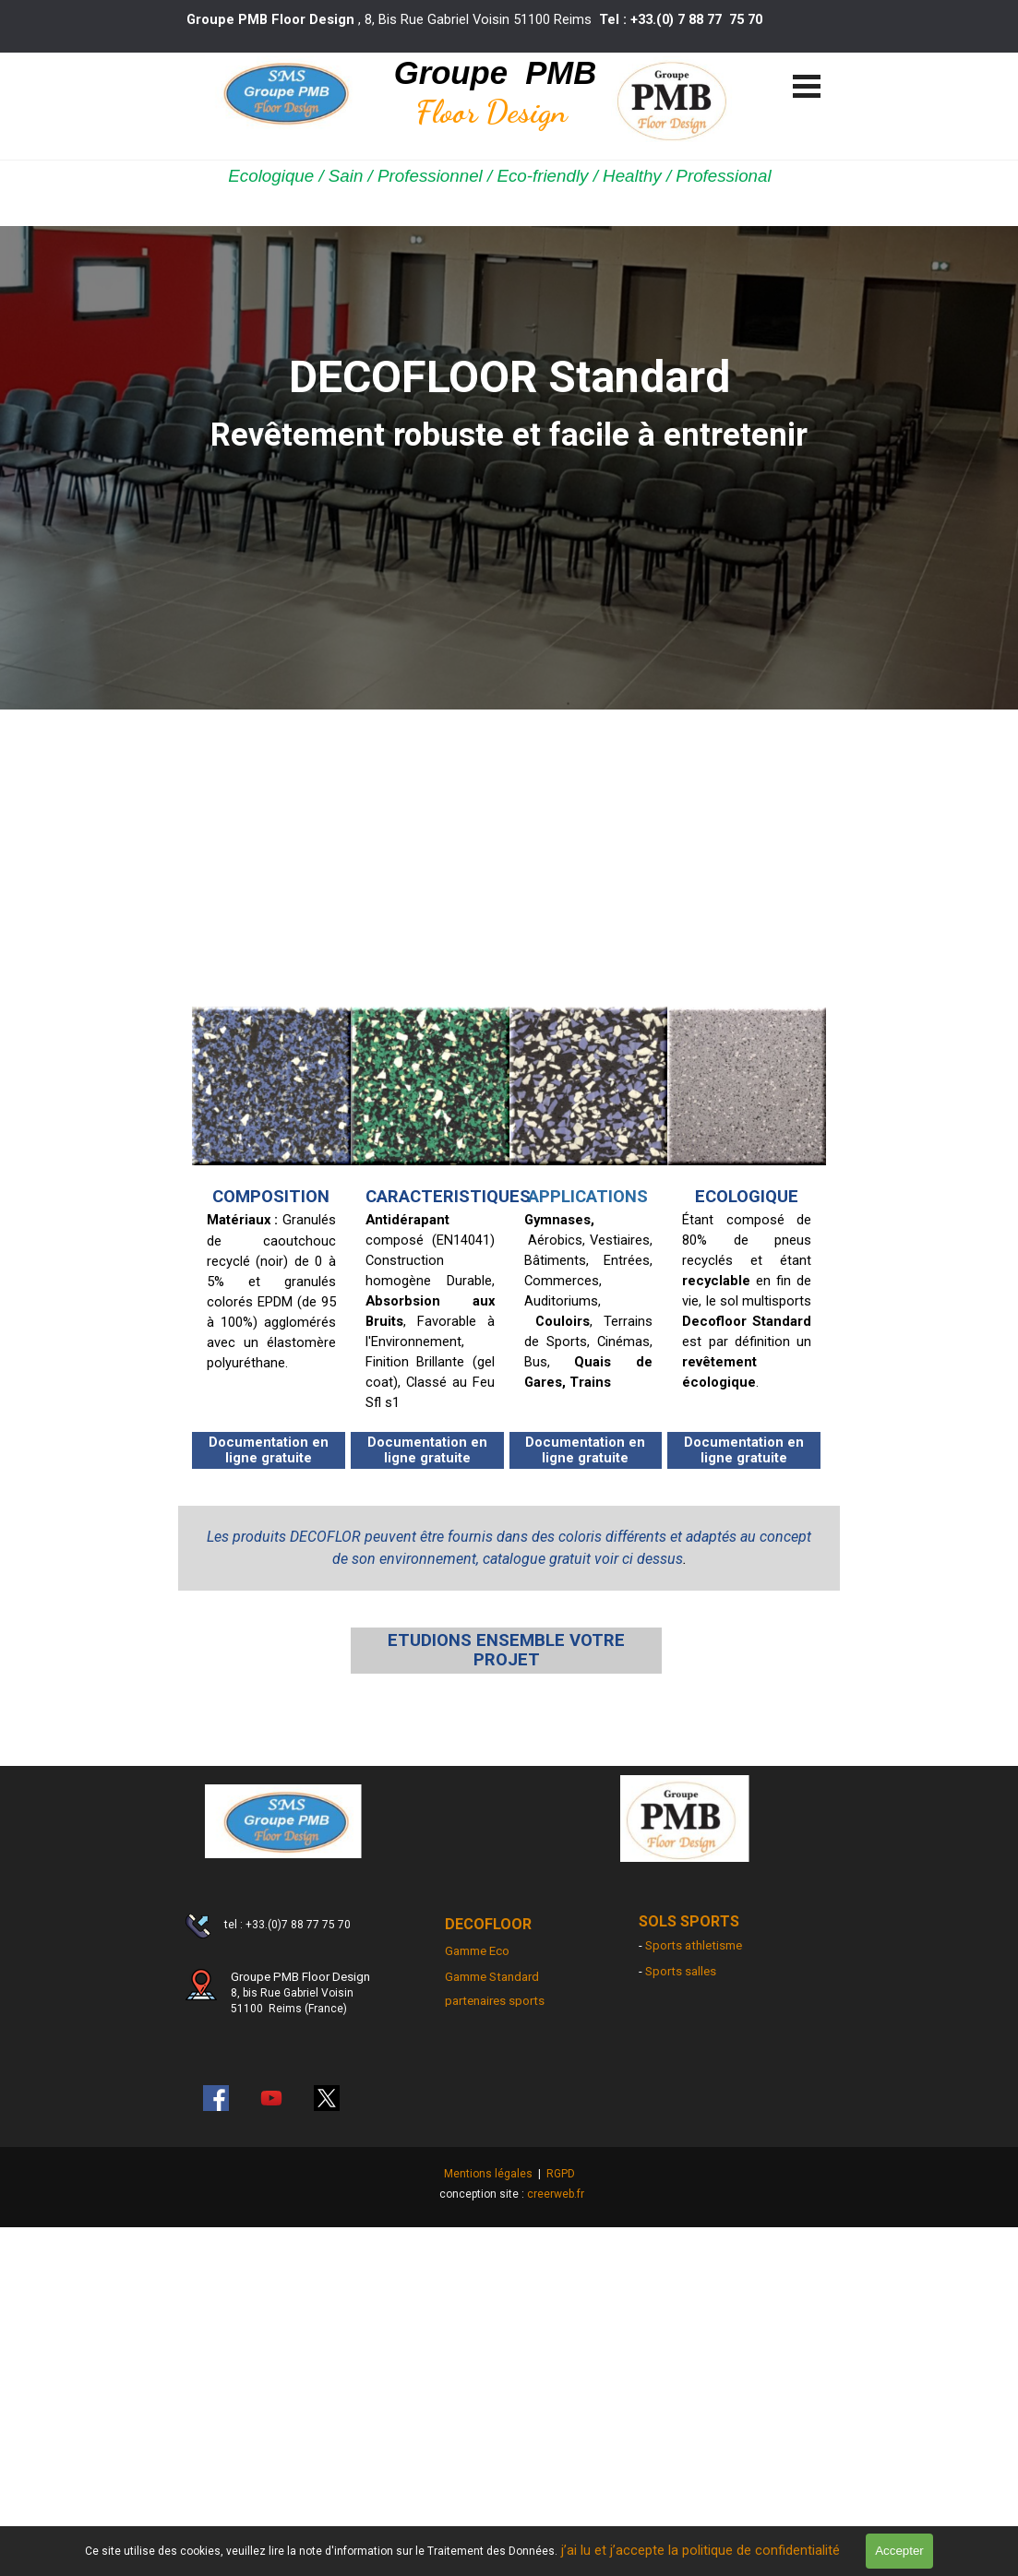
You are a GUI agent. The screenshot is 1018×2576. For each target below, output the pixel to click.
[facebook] (216, 2098)
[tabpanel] (491, 19)
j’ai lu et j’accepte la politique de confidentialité (704, 2550)
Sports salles (680, 1971)
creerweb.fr (555, 2194)
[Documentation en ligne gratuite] (268, 1450)
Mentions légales (488, 2173)
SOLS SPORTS (689, 1921)
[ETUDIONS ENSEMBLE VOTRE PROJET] (507, 1651)
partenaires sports (495, 2001)
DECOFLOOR (488, 1924)
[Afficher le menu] (807, 86)
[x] (326, 2098)
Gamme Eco (477, 1951)
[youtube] (271, 2098)
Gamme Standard (492, 1977)
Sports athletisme (693, 1945)
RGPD (560, 2173)
